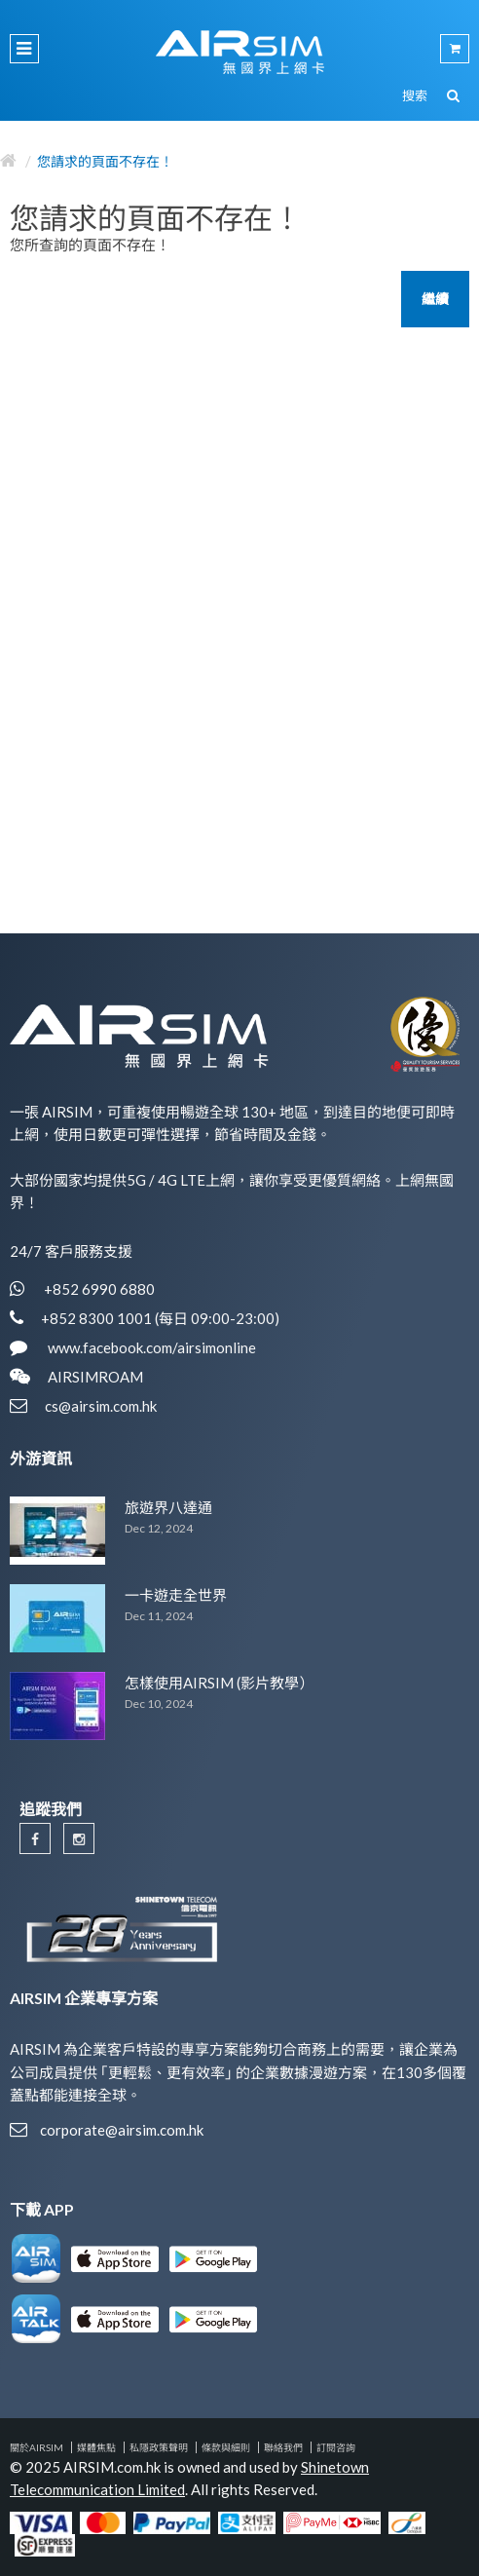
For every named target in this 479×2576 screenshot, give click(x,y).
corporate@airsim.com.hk (121, 2130)
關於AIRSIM (36, 2447)
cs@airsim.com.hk (101, 1406)
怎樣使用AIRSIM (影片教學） (219, 1682)
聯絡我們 (283, 2447)
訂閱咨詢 (335, 2447)
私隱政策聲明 (158, 2447)
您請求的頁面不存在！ (105, 161)
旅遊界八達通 (168, 1507)
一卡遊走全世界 (176, 1595)
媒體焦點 (96, 2447)
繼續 (435, 298)
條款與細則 (226, 2447)
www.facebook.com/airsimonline (150, 1347)
